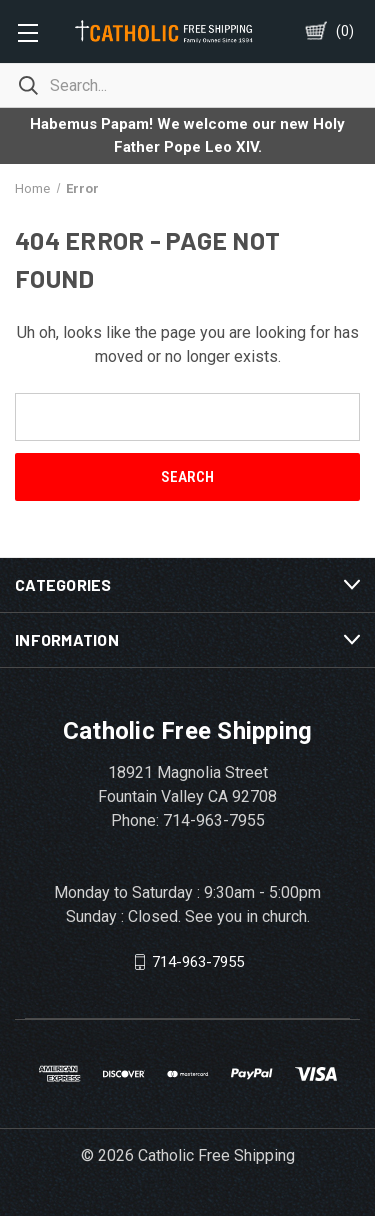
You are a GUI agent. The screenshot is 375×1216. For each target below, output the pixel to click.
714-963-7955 (198, 962)
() (345, 31)
